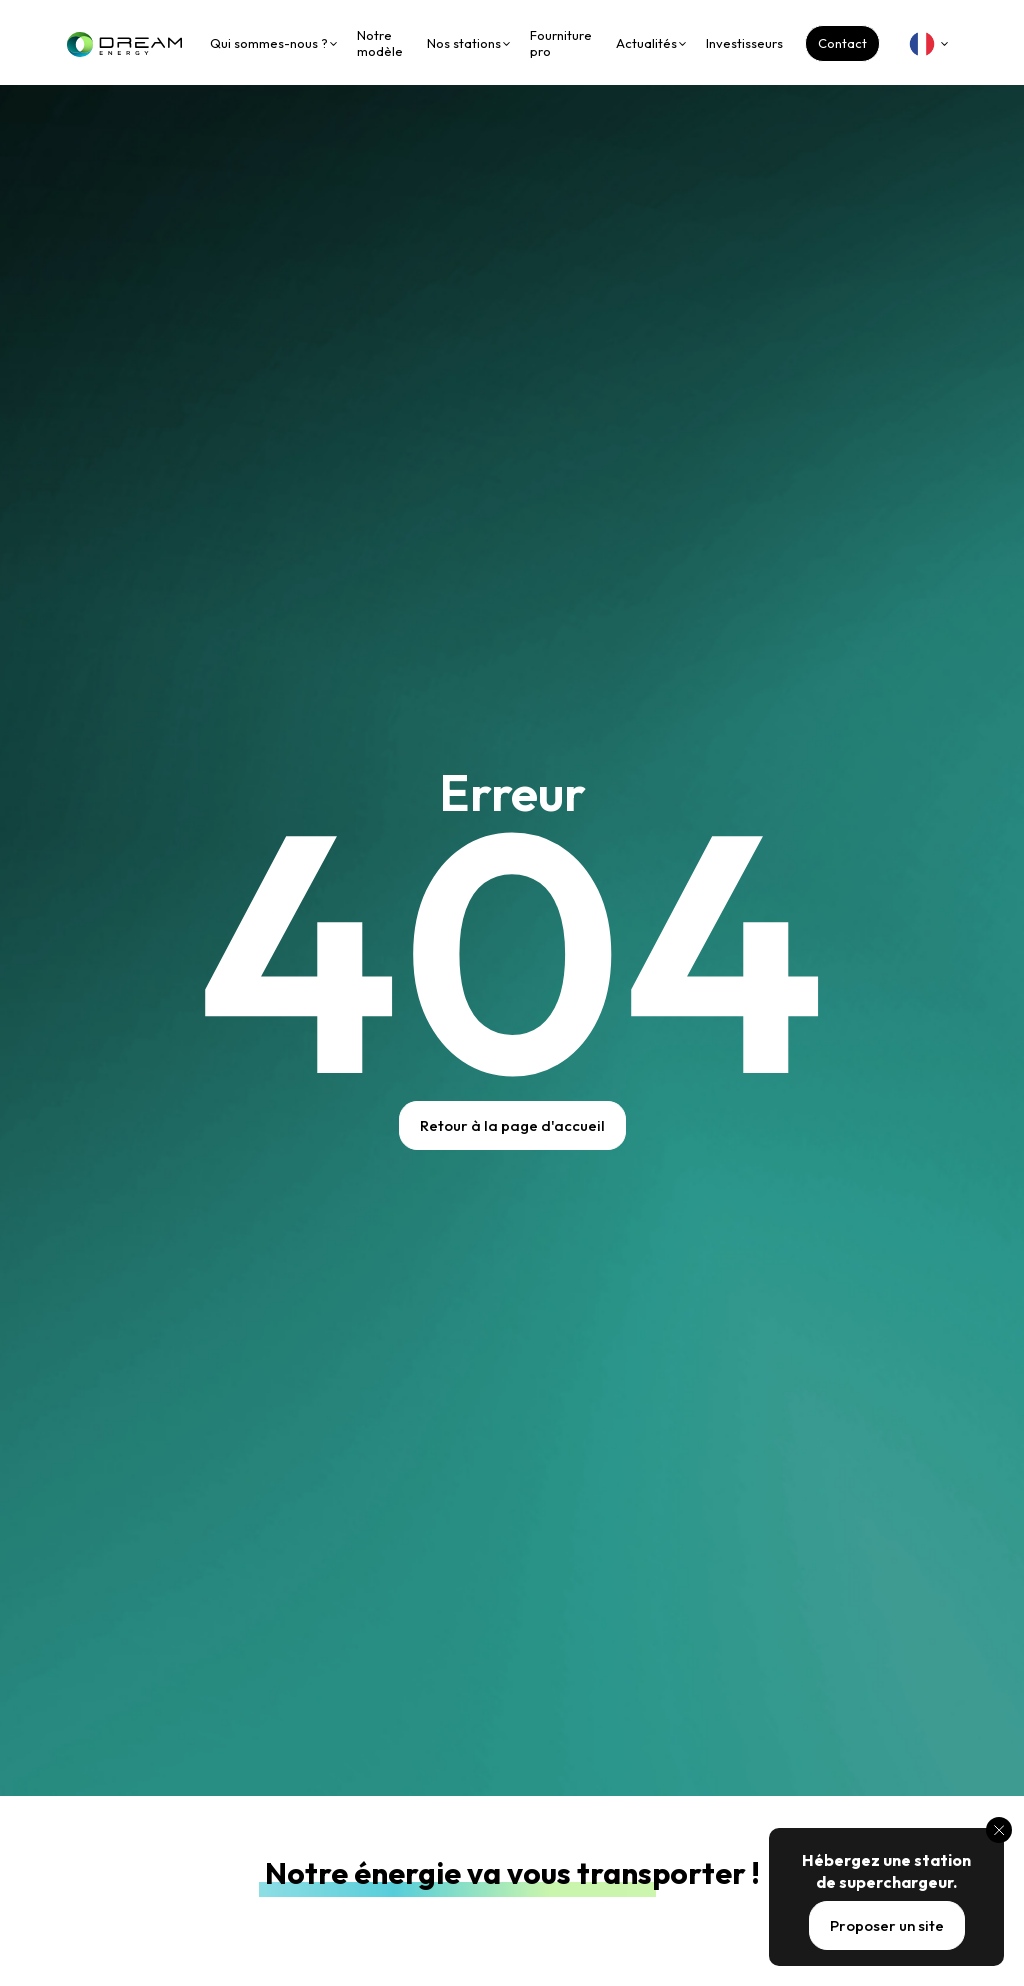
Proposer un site (887, 1925)
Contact (842, 43)
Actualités (646, 43)
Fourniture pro (561, 43)
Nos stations (464, 43)
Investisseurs (744, 43)
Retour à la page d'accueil (512, 1125)
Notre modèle (380, 43)
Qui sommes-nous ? (269, 43)
